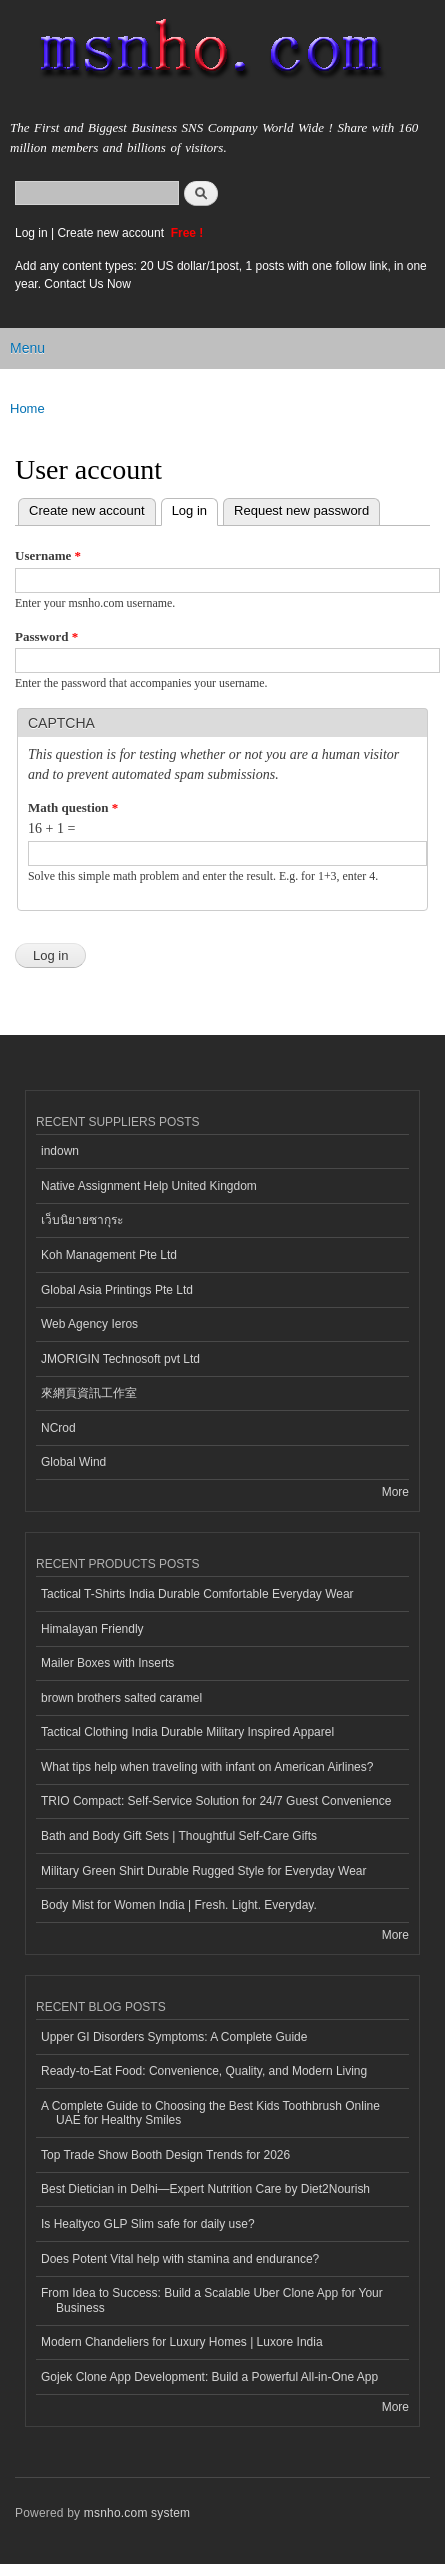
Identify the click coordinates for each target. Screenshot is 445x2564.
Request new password (301, 510)
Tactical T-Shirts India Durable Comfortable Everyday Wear (197, 1594)
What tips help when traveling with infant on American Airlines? (207, 1767)
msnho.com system (137, 2513)
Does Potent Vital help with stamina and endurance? (180, 2259)
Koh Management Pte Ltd (109, 1255)
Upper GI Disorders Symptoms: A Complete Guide (174, 2037)
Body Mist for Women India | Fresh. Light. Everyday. (179, 1905)
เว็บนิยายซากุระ (82, 1220)
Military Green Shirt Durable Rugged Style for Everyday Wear (204, 1871)
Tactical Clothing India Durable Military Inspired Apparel (187, 1732)
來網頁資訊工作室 (89, 1393)
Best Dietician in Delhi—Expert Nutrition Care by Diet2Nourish (205, 2189)
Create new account (112, 233)
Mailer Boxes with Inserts (107, 1663)
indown (60, 1151)
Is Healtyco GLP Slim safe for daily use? (148, 2224)
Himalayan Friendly (92, 1629)
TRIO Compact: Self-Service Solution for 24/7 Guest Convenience (216, 1801)
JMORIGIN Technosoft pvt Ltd (120, 1359)
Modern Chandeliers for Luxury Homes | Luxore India (182, 2342)
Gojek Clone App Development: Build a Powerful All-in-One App (209, 2377)
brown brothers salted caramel (121, 1698)
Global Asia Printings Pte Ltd (117, 1290)
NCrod (58, 1428)
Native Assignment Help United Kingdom (149, 1186)
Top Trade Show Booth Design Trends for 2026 (165, 2155)
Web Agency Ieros (89, 1324)
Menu (27, 348)
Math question (73, 807)
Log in (31, 233)
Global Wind (73, 1462)
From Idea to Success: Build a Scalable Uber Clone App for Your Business (212, 2300)
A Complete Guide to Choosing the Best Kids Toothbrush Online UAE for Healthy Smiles (210, 2113)
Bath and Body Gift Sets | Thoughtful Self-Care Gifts (179, 1836)
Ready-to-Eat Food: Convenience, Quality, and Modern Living (204, 2071)
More (395, 1492)
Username (48, 555)
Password (46, 636)
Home (27, 408)
